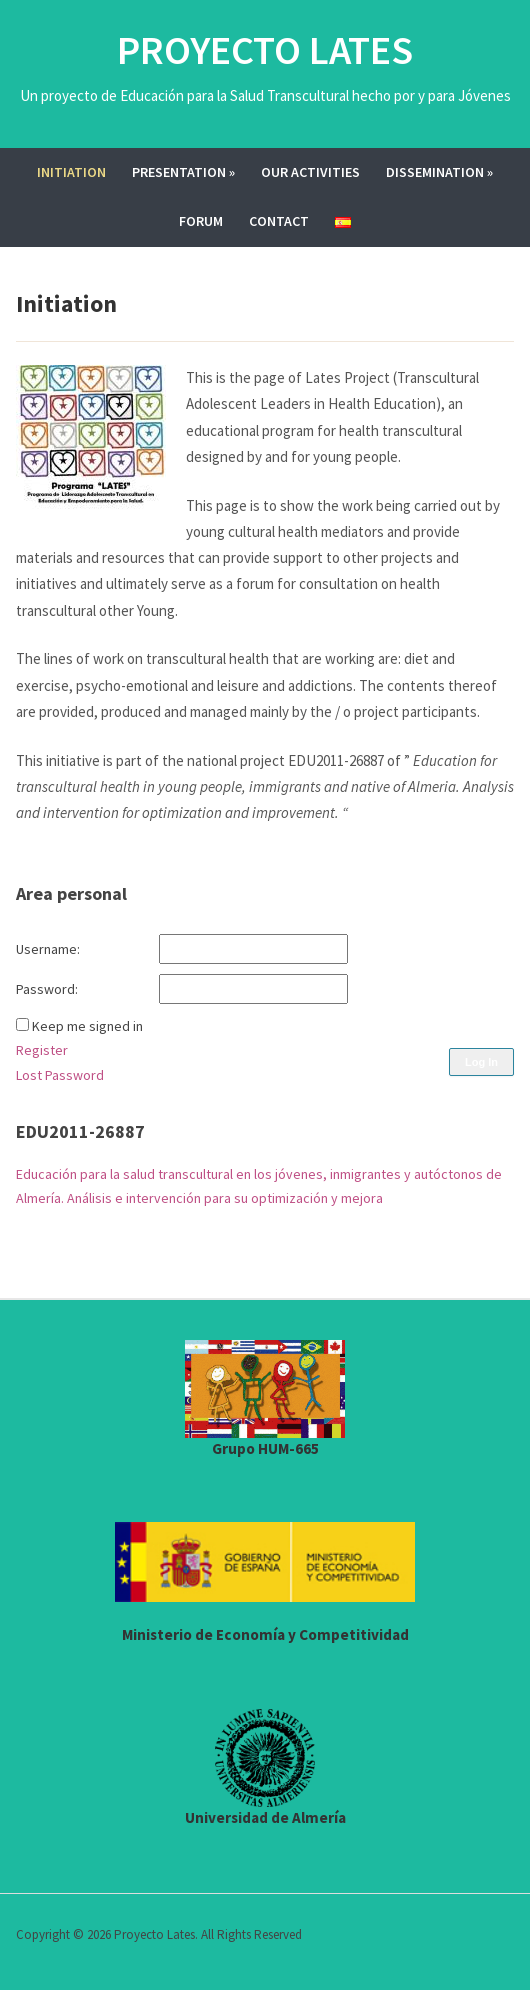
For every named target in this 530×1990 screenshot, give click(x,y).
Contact (279, 221)
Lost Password (60, 1075)
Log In (481, 1062)
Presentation (183, 172)
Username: (48, 949)
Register (42, 1050)
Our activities (310, 172)
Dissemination (439, 172)
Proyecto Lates (265, 50)
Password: (47, 989)
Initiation (71, 172)
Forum (201, 221)
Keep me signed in (87, 1026)
